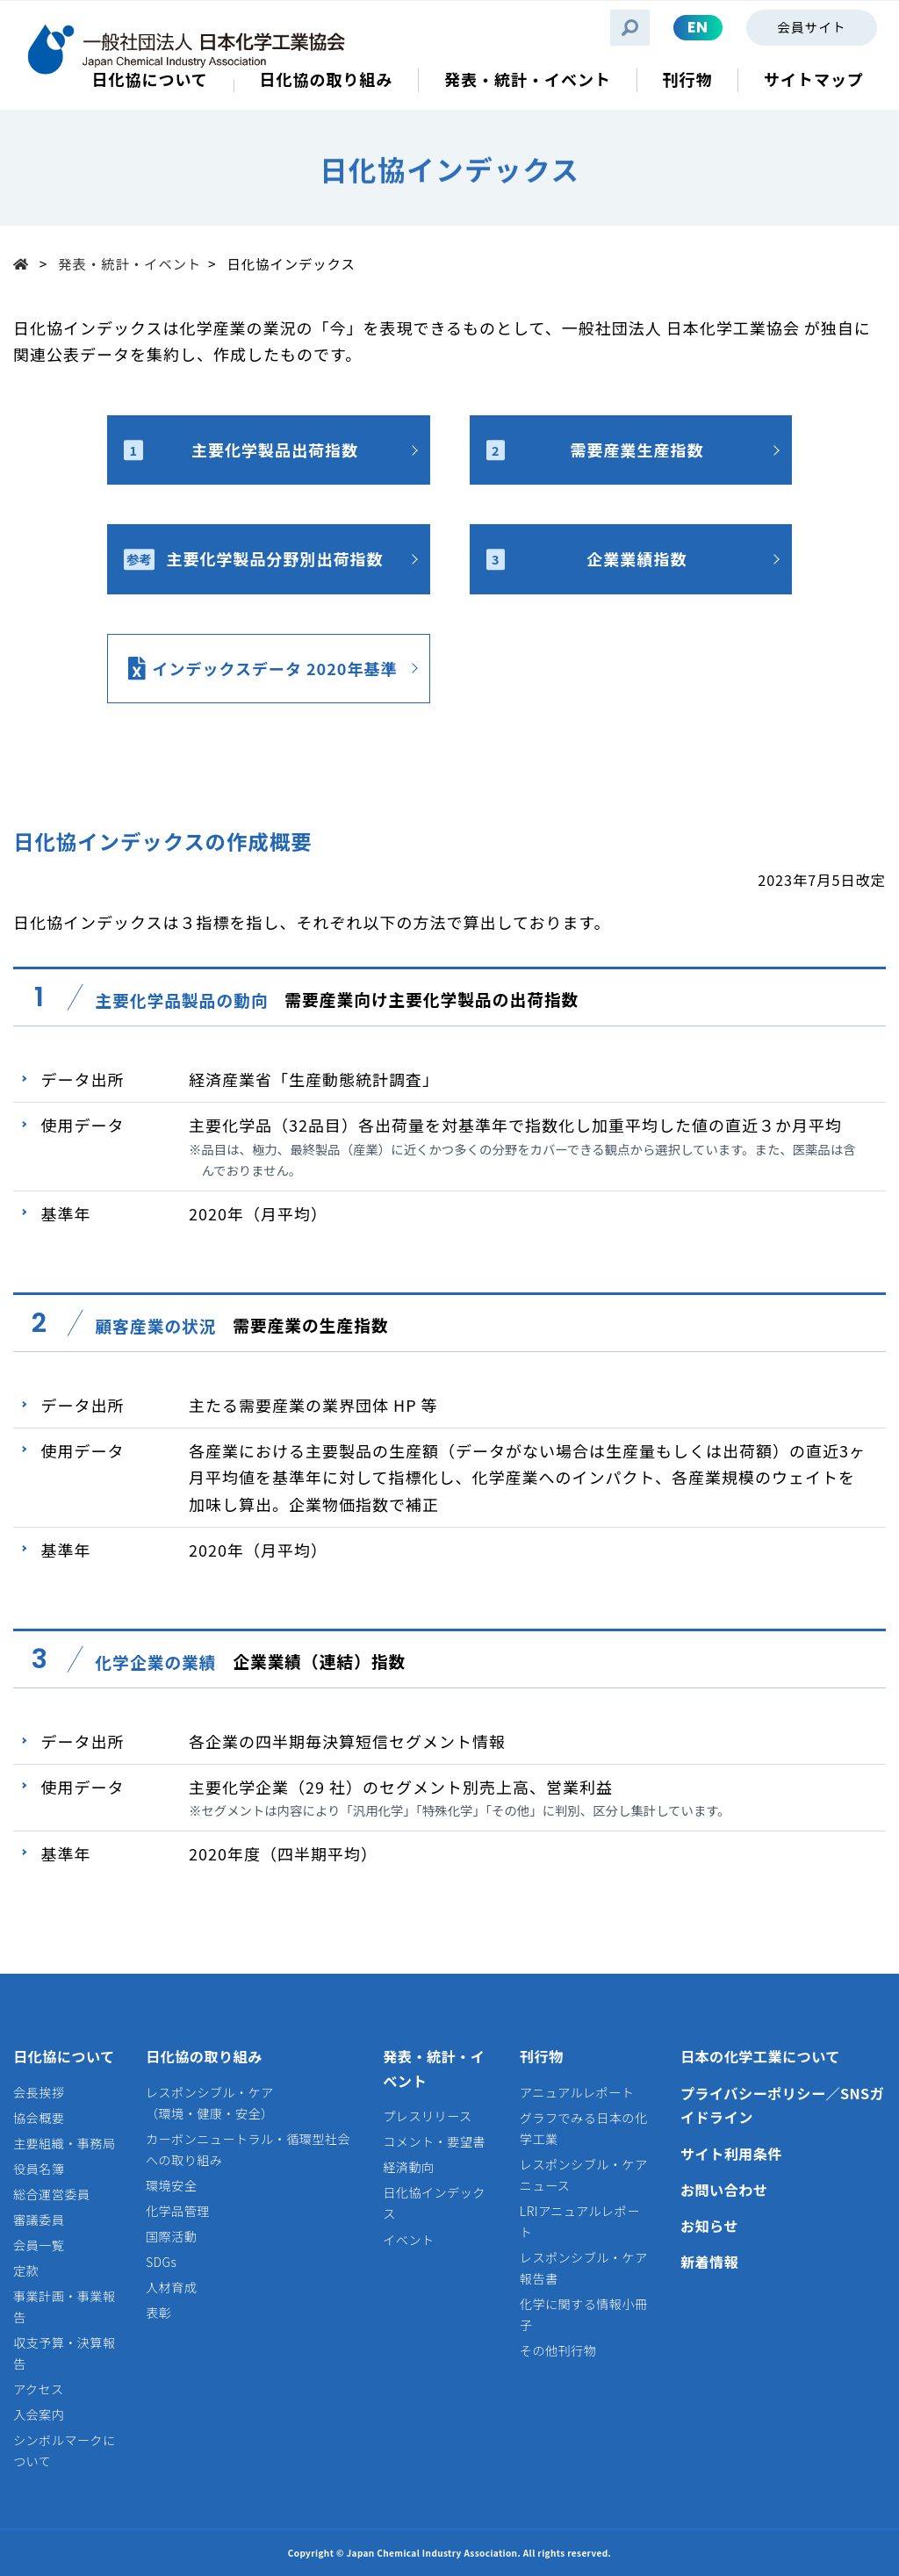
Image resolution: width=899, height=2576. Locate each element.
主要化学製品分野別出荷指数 (253, 558)
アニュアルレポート (577, 2092)
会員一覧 (38, 2245)
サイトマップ (814, 79)
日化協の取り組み (204, 2056)
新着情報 (709, 2261)
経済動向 (408, 2167)
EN (697, 27)
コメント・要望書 (434, 2141)
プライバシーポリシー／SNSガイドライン (782, 2105)
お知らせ (709, 2225)
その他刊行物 (558, 2350)
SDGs (161, 2261)
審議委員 (38, 2219)
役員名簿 (38, 2168)
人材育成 (171, 2287)
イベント (408, 2240)
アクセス (38, 2389)
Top (26, 263)
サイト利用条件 (731, 2153)
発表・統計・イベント (129, 263)
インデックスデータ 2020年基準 (274, 668)
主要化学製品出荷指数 (241, 449)
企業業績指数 (586, 558)
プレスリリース (427, 2116)
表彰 (158, 2312)
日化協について (64, 2056)
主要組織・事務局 (64, 2143)
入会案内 (38, 2414)
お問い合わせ (724, 2189)
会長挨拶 (38, 2092)
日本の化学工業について (760, 2056)
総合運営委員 (51, 2194)
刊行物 (542, 2056)
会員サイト (811, 27)
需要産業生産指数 (595, 449)
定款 (26, 2270)
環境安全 (171, 2185)
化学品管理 (178, 2211)
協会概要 (38, 2117)
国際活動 (171, 2236)
